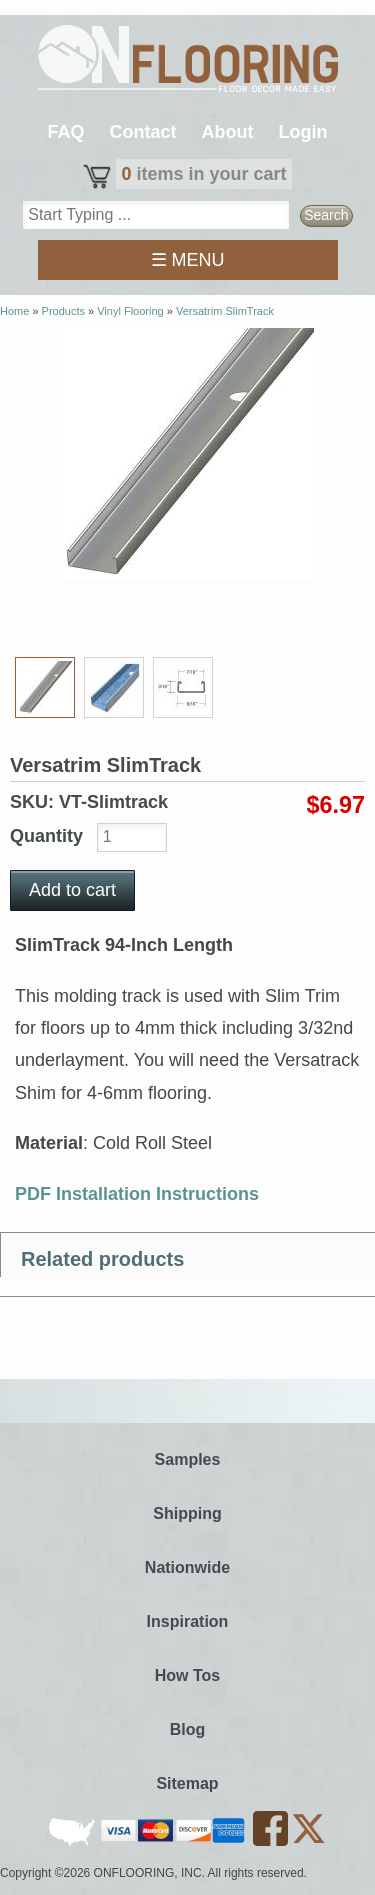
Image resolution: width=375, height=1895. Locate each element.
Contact (143, 132)
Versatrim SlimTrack (225, 311)
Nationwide (187, 1567)
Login (303, 132)
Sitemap (187, 1783)
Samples (188, 1459)
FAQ (65, 132)
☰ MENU (188, 260)
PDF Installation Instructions (137, 1194)
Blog (188, 1729)
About (228, 132)
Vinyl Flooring (130, 311)
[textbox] (156, 215)
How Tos (187, 1675)
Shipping (187, 1513)
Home (14, 311)
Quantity (49, 836)
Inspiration (188, 1621)
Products (63, 311)
